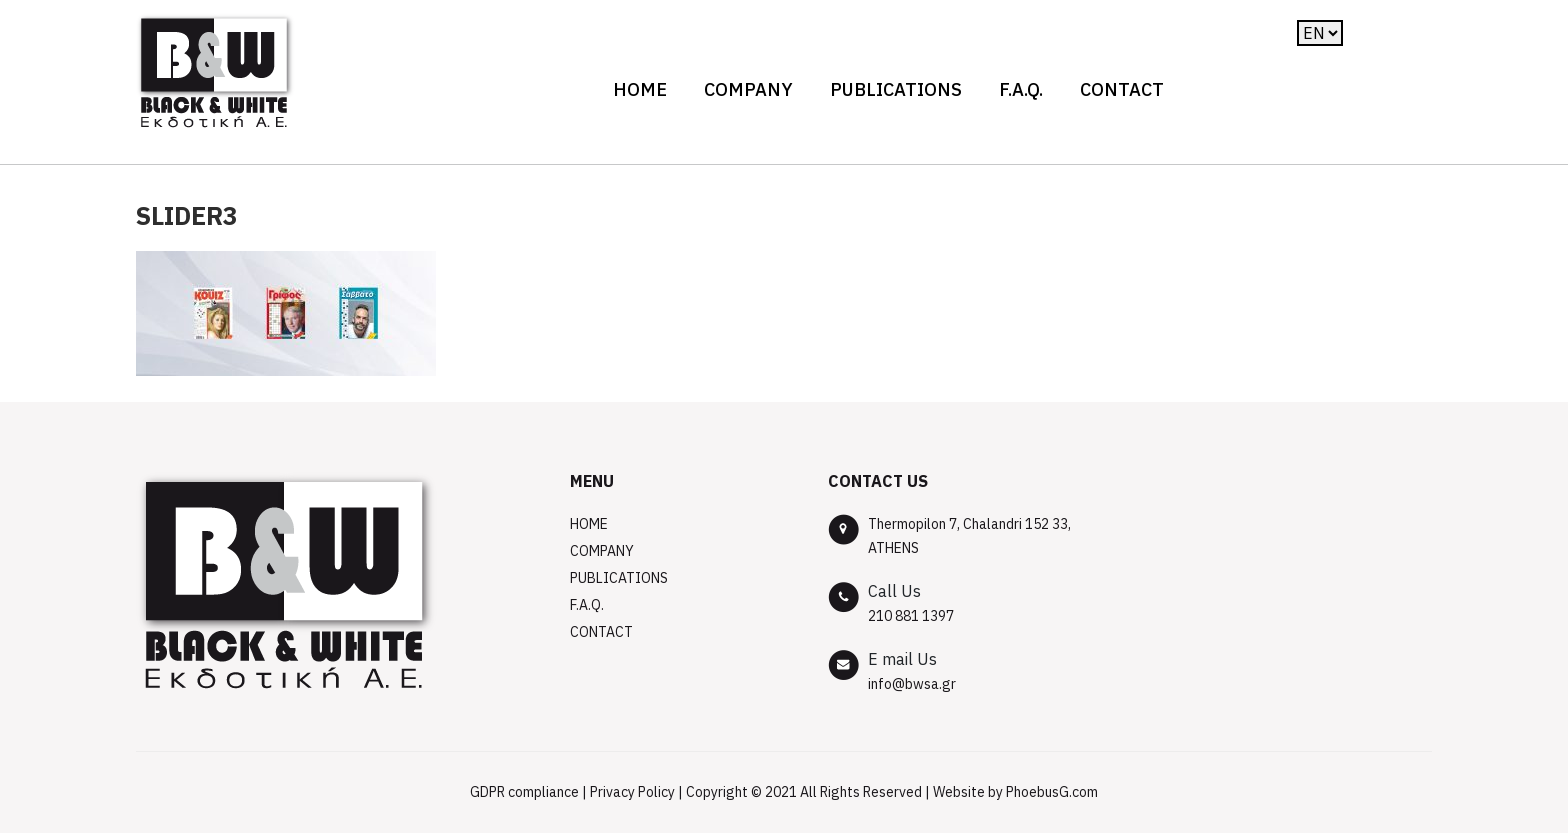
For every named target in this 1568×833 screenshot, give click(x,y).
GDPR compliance (524, 792)
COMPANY (748, 89)
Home (640, 89)
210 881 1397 (911, 616)
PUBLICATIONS (896, 89)
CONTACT (1122, 89)
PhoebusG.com (1052, 792)
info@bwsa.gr (912, 684)
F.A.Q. (1021, 89)
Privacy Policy (632, 792)
